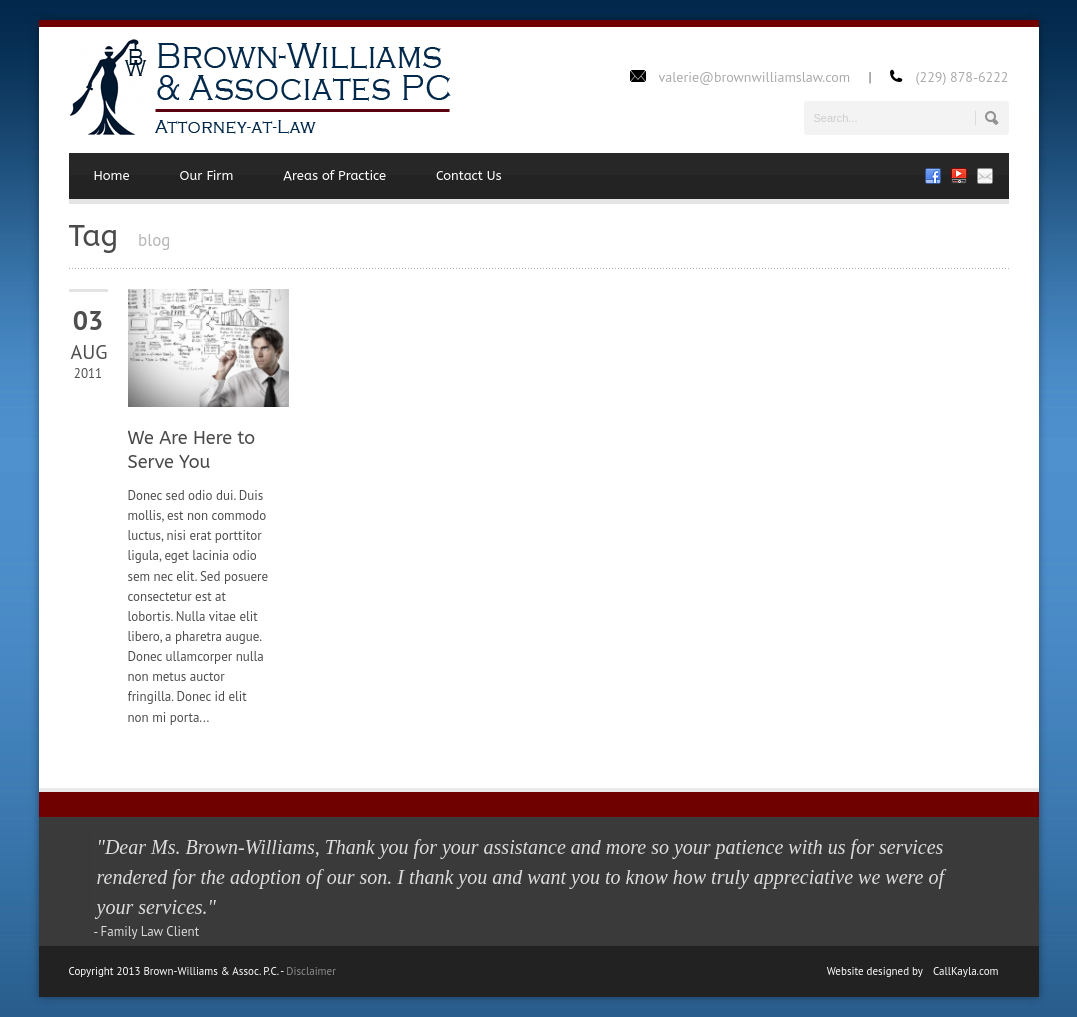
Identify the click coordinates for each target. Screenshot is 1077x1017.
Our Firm (207, 175)
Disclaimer (311, 971)
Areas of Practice (334, 175)
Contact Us (469, 175)
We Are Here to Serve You (192, 449)
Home (112, 175)
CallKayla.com (966, 971)
